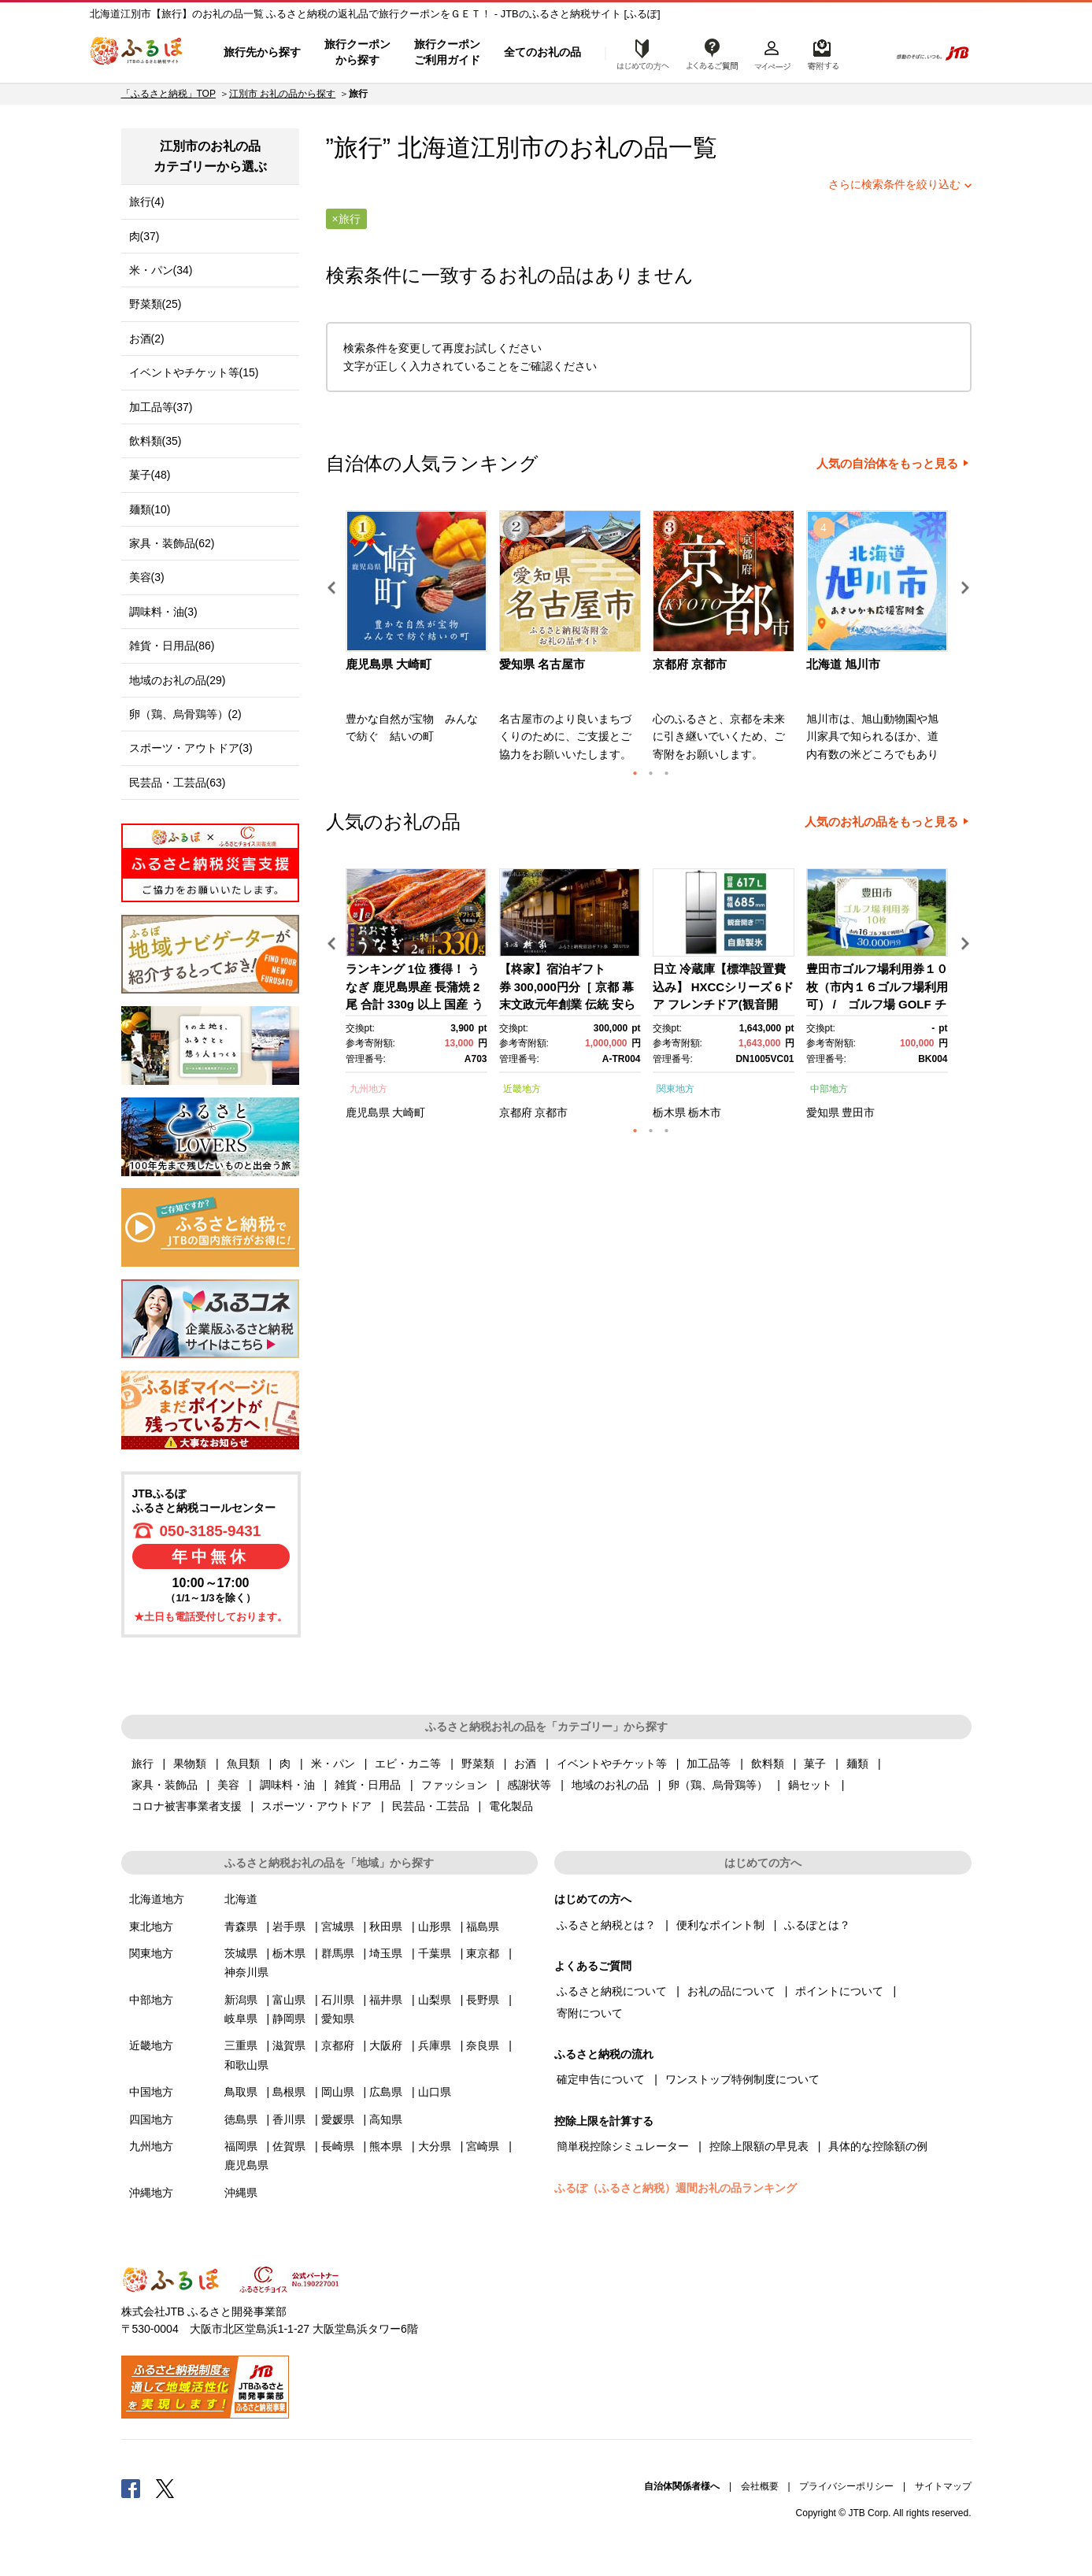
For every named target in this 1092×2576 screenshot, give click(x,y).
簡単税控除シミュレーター (623, 2146)
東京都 (482, 1953)
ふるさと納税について (612, 1991)
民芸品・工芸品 (430, 1806)
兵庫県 (434, 2045)
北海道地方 (156, 1899)
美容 (228, 1784)
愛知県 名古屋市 (542, 664)
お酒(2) (147, 338)
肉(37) (144, 236)
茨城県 (240, 1953)
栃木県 (669, 1112)
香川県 (288, 2119)
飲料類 (767, 1763)
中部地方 (829, 1088)
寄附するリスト (822, 53)
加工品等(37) (161, 407)
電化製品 (511, 1806)
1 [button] (635, 773)
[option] (418, 641)
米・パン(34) (161, 270)
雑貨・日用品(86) (172, 645)
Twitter (165, 2487)
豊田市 (858, 1112)
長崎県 (337, 2146)
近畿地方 (522, 1088)
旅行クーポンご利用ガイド (447, 52)
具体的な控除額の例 (877, 2146)
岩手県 (288, 1926)
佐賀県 (288, 2146)
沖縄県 (240, 2192)
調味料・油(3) (163, 611)
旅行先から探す (262, 52)
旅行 (142, 1763)
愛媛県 (337, 2119)
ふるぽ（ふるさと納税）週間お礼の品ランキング (675, 2188)
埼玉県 (385, 1953)
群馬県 (337, 1953)
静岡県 (288, 2018)
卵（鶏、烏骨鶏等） (718, 1784)
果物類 (189, 1763)
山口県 (434, 2092)
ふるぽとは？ (817, 1925)
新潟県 (240, 1999)
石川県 (337, 1999)
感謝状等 (529, 1784)
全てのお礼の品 (542, 52)
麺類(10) (150, 509)
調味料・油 (287, 1784)
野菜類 (477, 1763)
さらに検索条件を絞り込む (894, 184)
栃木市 (704, 1112)
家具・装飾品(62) (172, 543)
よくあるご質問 (712, 53)
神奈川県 (246, 1972)
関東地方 (675, 1088)
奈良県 (482, 2045)
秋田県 (385, 1926)
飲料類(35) (155, 441)
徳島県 (240, 2119)
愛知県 (822, 1112)
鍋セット (810, 1784)
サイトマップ (943, 2486)
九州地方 (368, 1088)
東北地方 (151, 1926)
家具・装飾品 (164, 1784)
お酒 (525, 1763)
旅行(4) (147, 201)
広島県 (385, 2092)
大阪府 (385, 2045)
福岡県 (240, 2146)
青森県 (240, 1926)
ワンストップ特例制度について (742, 2079)
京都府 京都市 (690, 664)
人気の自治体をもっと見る (887, 463)
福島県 (482, 1926)
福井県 (385, 1999)
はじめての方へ (638, 53)
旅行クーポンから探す (357, 52)
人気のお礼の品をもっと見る (881, 822)
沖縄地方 (151, 2192)
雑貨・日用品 (368, 1784)
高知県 (385, 2119)
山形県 (434, 1926)
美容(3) (147, 577)
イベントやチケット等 (612, 1763)
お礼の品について (731, 1991)
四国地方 (151, 2119)
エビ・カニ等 (408, 1763)
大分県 (434, 2146)
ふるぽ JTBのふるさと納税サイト (137, 53)
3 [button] (667, 773)
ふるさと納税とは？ (606, 1925)
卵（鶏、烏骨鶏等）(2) (185, 714)
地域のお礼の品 (610, 1784)
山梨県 (434, 1999)
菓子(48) (150, 474)
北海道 (240, 1899)
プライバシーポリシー (846, 2486)
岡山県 (337, 2092)
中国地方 (151, 2092)
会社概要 (760, 2486)
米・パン (333, 1763)
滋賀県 (288, 2045)
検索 (866, 53)
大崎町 (408, 1112)
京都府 (515, 1112)
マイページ (772, 53)
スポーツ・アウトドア (316, 1806)
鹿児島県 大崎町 (388, 664)
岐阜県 (240, 2018)
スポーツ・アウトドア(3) (191, 748)
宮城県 (337, 1926)
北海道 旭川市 (843, 664)
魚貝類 (243, 1763)
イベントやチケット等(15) (194, 372)
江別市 (507, 147)
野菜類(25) (155, 304)
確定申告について (601, 2079)
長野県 (482, 1999)
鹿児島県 (368, 1112)
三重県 (240, 2045)
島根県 (288, 2092)
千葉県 (434, 1953)
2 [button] (651, 773)
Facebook (130, 2487)
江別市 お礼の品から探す (282, 93)
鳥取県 (240, 2092)
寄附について (590, 2013)
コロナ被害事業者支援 (186, 1806)
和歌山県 (246, 2065)
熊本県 (385, 2146)
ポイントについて (839, 1991)
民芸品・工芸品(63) (177, 782)
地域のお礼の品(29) (177, 680)
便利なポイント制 (720, 1925)
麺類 (857, 1763)
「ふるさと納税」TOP (168, 93)
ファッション (454, 1784)
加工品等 (709, 1763)
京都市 (551, 1112)
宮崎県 (482, 2146)
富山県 (288, 1999)
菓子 (815, 1763)
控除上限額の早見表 (759, 2146)
